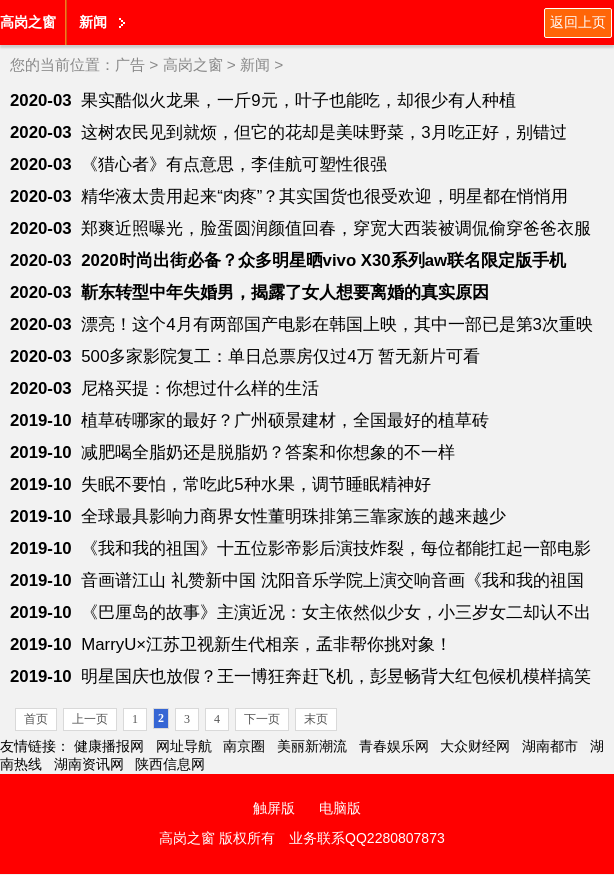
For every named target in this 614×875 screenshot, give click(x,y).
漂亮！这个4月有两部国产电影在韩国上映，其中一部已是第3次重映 (337, 324)
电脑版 (340, 808)
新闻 (93, 22)
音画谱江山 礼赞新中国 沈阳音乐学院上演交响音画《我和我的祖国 (332, 580)
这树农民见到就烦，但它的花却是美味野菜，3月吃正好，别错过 (323, 132)
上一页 (90, 719)
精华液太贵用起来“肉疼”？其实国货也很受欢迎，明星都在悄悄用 (324, 196)
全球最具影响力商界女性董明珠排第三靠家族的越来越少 (293, 516)
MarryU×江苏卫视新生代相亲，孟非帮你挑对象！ (266, 644)
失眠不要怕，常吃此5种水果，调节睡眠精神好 (255, 484)
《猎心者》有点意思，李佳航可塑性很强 (234, 164)
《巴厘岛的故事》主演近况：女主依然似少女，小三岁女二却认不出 (336, 612)
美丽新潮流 (312, 746)
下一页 (262, 719)
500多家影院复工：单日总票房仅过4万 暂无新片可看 (280, 356)
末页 (316, 719)
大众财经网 (475, 746)
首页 (36, 719)
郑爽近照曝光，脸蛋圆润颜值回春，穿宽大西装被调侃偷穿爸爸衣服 (336, 228)
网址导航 (184, 746)
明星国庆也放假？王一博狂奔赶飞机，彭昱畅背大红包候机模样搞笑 (336, 676)
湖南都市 (550, 746)
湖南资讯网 (89, 764)
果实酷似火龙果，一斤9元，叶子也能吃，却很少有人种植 (298, 100)
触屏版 (274, 808)
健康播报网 (109, 746)
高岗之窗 (28, 22)
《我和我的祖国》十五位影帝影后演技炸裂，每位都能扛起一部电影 (336, 548)
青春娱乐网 (394, 746)
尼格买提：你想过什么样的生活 (200, 388)
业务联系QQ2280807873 (367, 838)
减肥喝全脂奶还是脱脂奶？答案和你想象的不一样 (268, 452)
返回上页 (578, 22)
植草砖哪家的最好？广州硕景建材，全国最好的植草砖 (285, 420)
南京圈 (244, 746)
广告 (130, 64)
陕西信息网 (170, 764)
